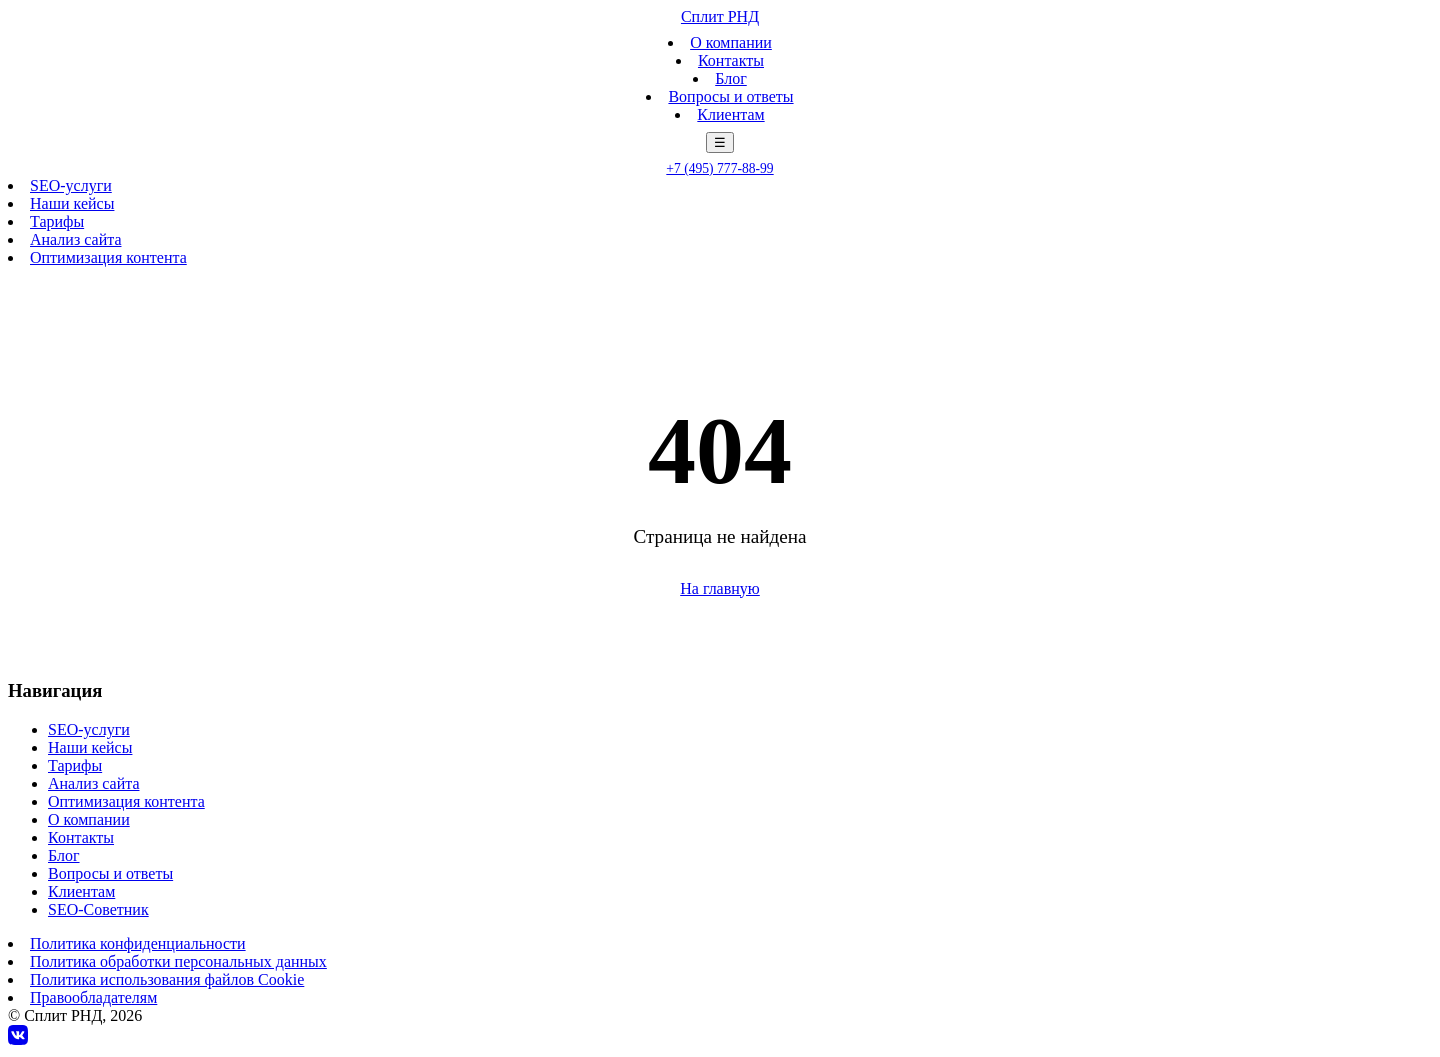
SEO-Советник (98, 909)
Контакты (731, 60)
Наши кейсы (72, 203)
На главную (720, 588)
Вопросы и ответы (730, 96)
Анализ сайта (75, 239)
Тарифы (57, 221)
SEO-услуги (71, 185)
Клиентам (730, 114)
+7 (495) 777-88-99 (719, 168)
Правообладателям (93, 997)
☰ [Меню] (720, 142)
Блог (731, 78)
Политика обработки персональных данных (178, 961)
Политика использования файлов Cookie (167, 979)
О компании (731, 42)
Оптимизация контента (108, 257)
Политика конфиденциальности (138, 943)
